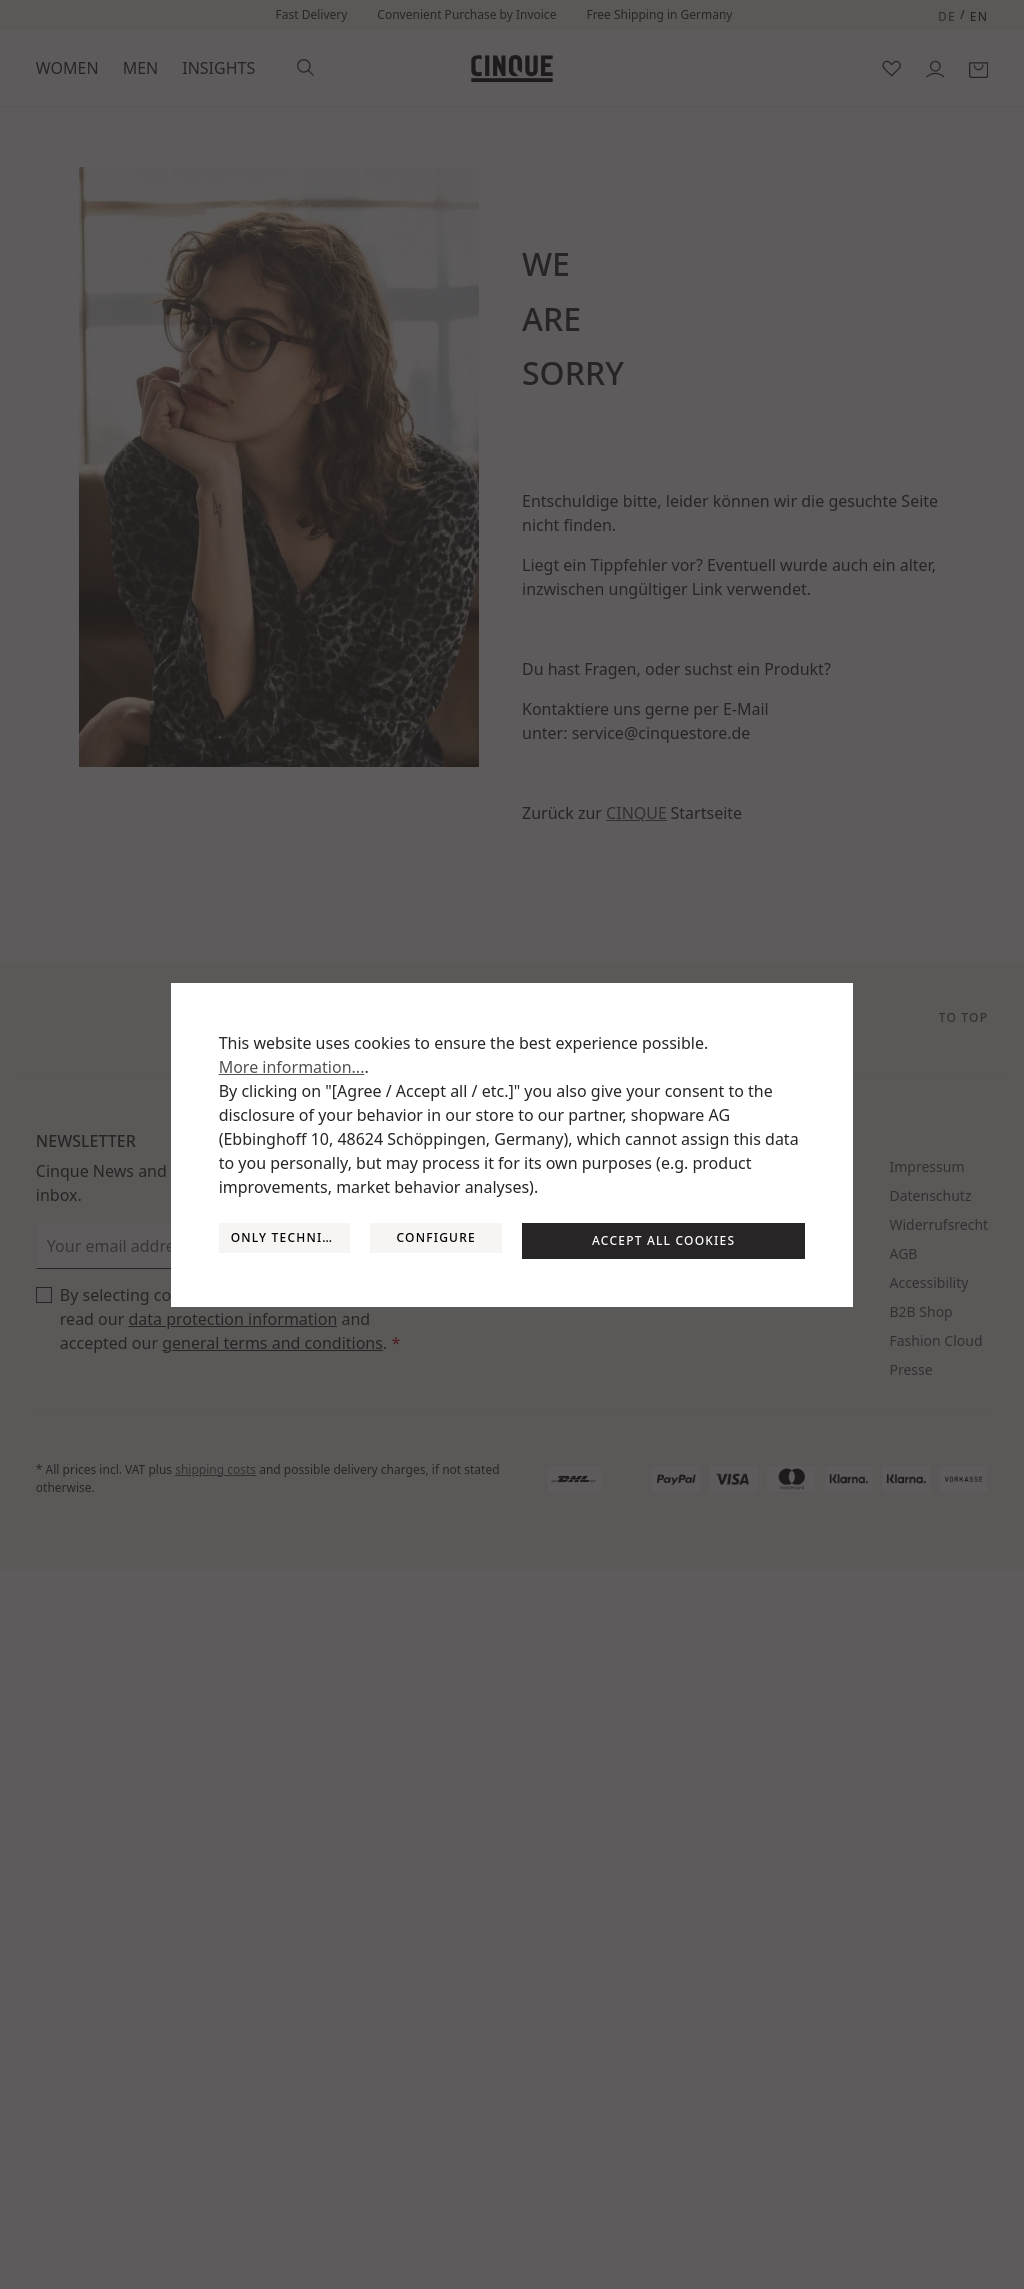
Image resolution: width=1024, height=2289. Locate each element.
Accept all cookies (663, 1240)
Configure (435, 1237)
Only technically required (291, 1237)
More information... (292, 1067)
